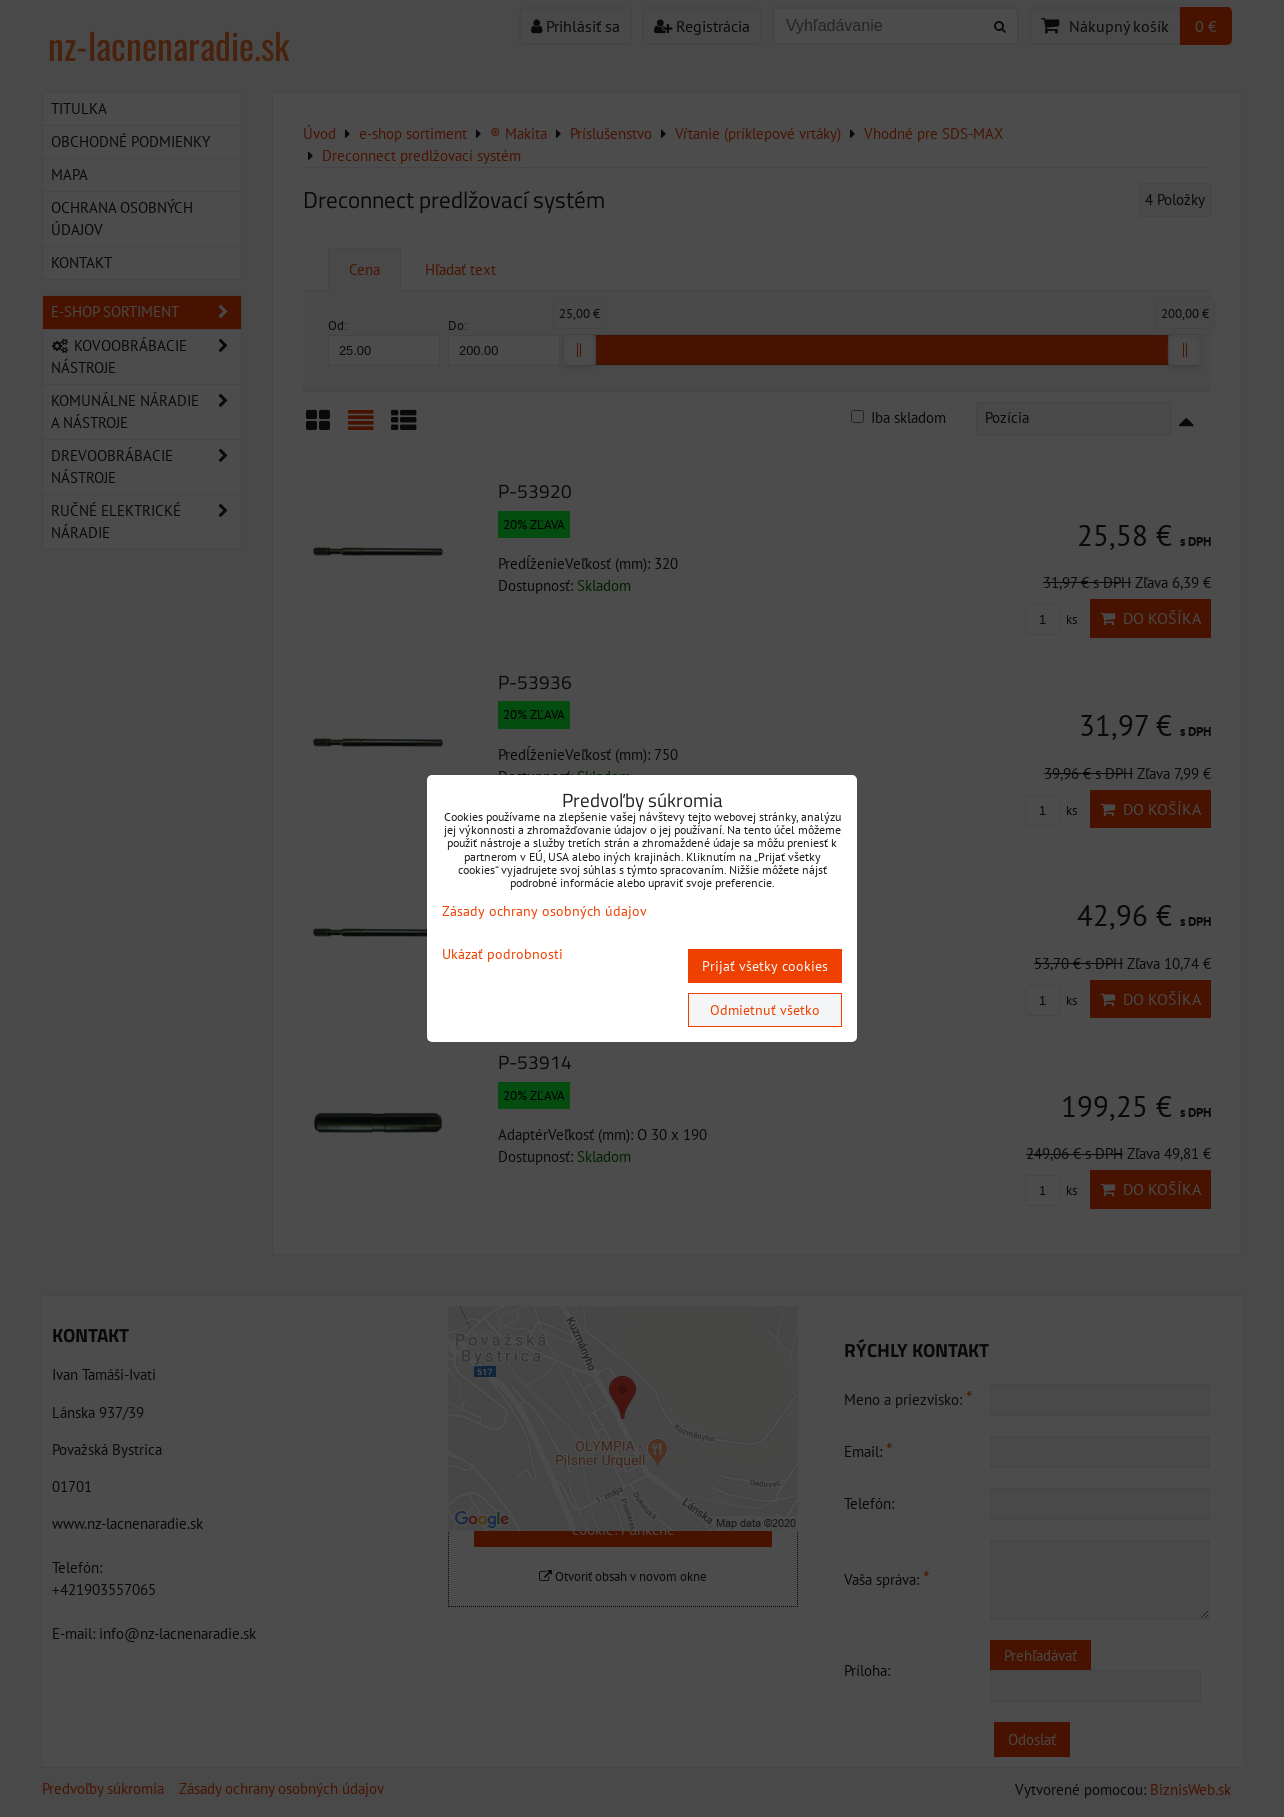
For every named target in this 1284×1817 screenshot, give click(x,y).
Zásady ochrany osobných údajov (544, 911)
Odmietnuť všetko (765, 1010)
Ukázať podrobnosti (502, 954)
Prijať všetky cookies (765, 966)
